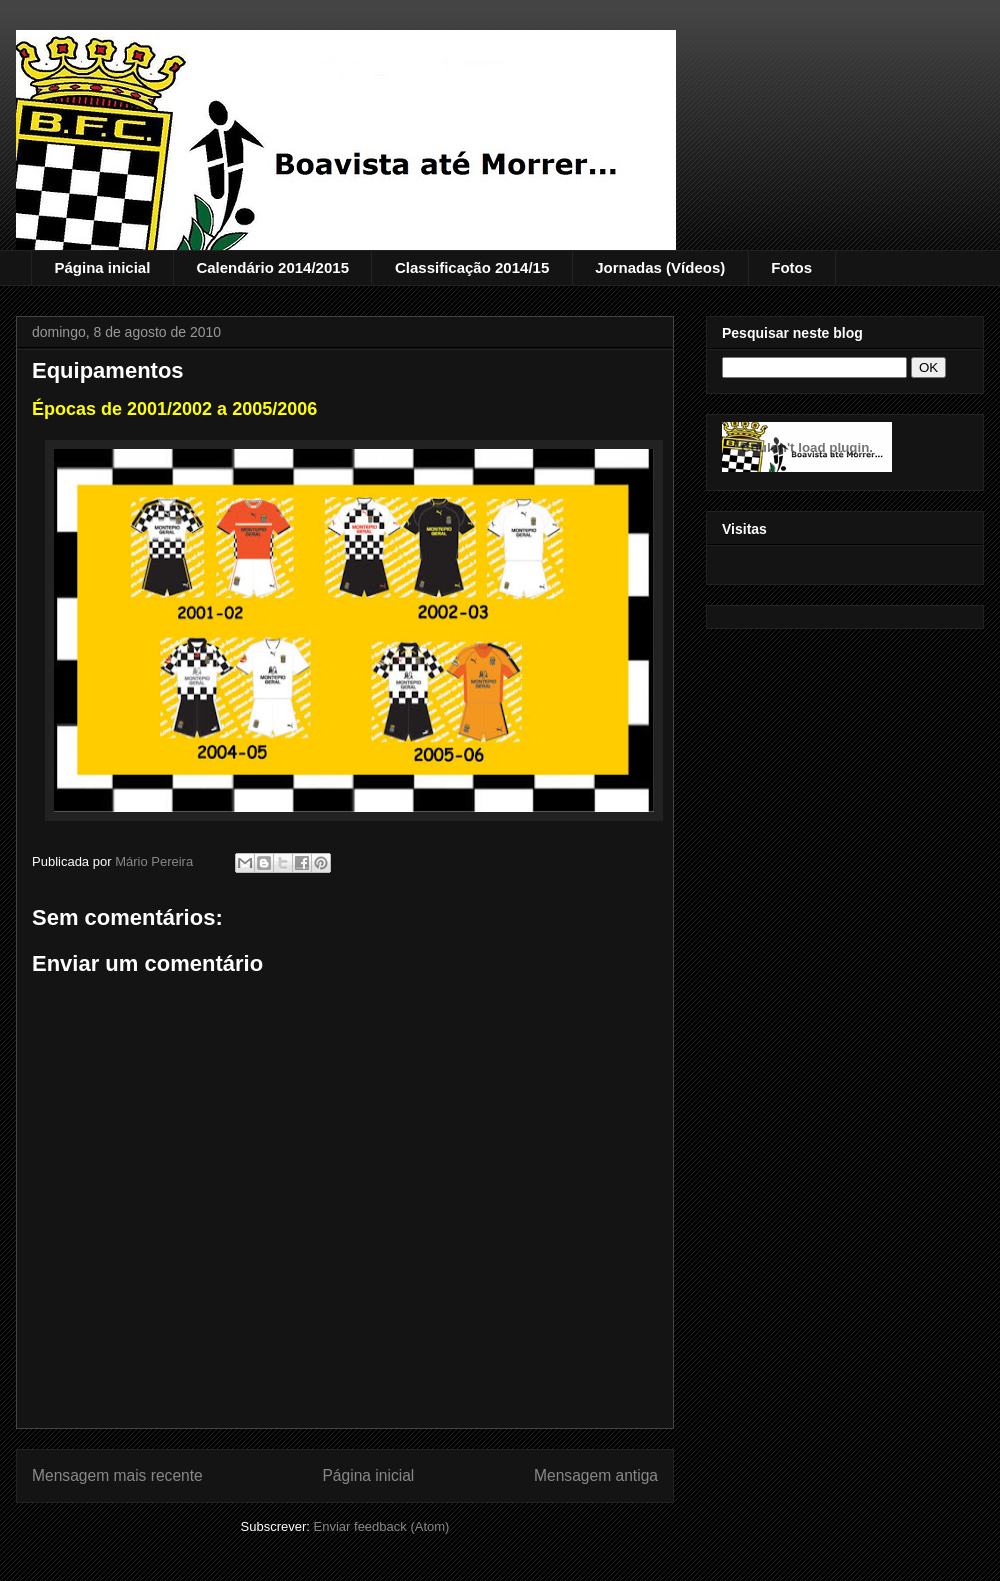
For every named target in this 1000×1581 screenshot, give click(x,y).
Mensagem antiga (596, 1475)
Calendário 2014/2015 (272, 267)
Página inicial (103, 267)
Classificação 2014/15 (472, 267)
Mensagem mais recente (117, 1475)
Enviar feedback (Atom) (382, 1526)
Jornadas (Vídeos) (660, 267)
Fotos (791, 267)
